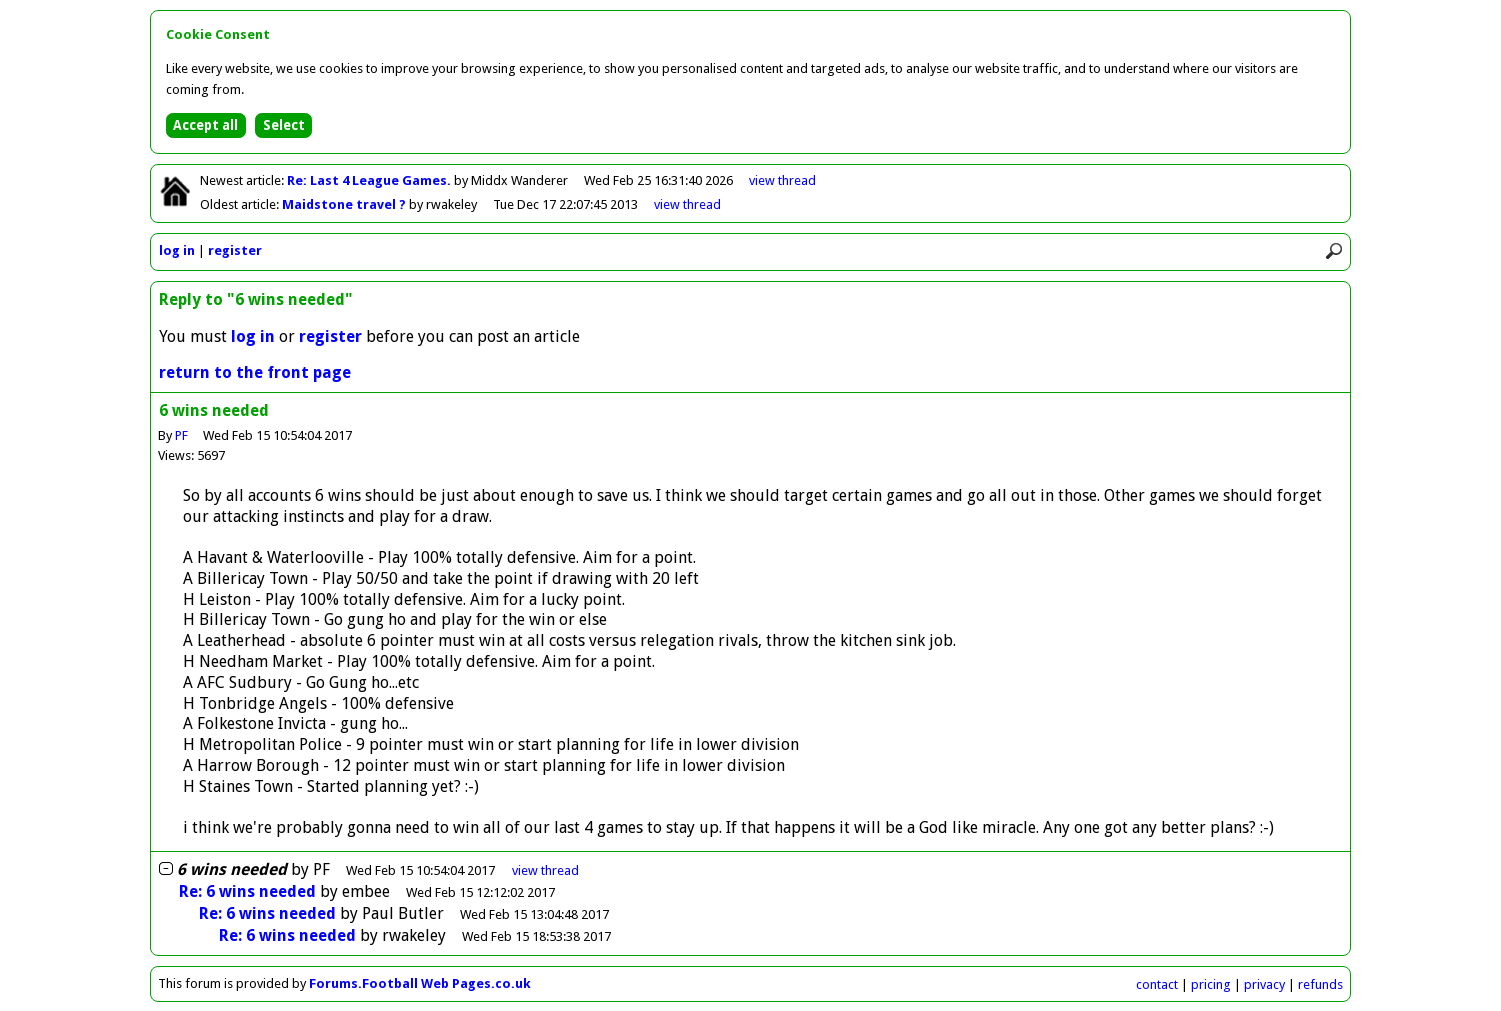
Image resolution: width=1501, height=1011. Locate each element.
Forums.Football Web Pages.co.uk (420, 983)
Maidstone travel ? (345, 204)
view (782, 180)
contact (1157, 984)
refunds (1320, 984)
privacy (1264, 984)
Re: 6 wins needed (247, 891)
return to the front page (255, 372)
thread (545, 870)
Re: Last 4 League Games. (370, 180)
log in (177, 250)
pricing (1211, 984)
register (235, 250)
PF (181, 435)
